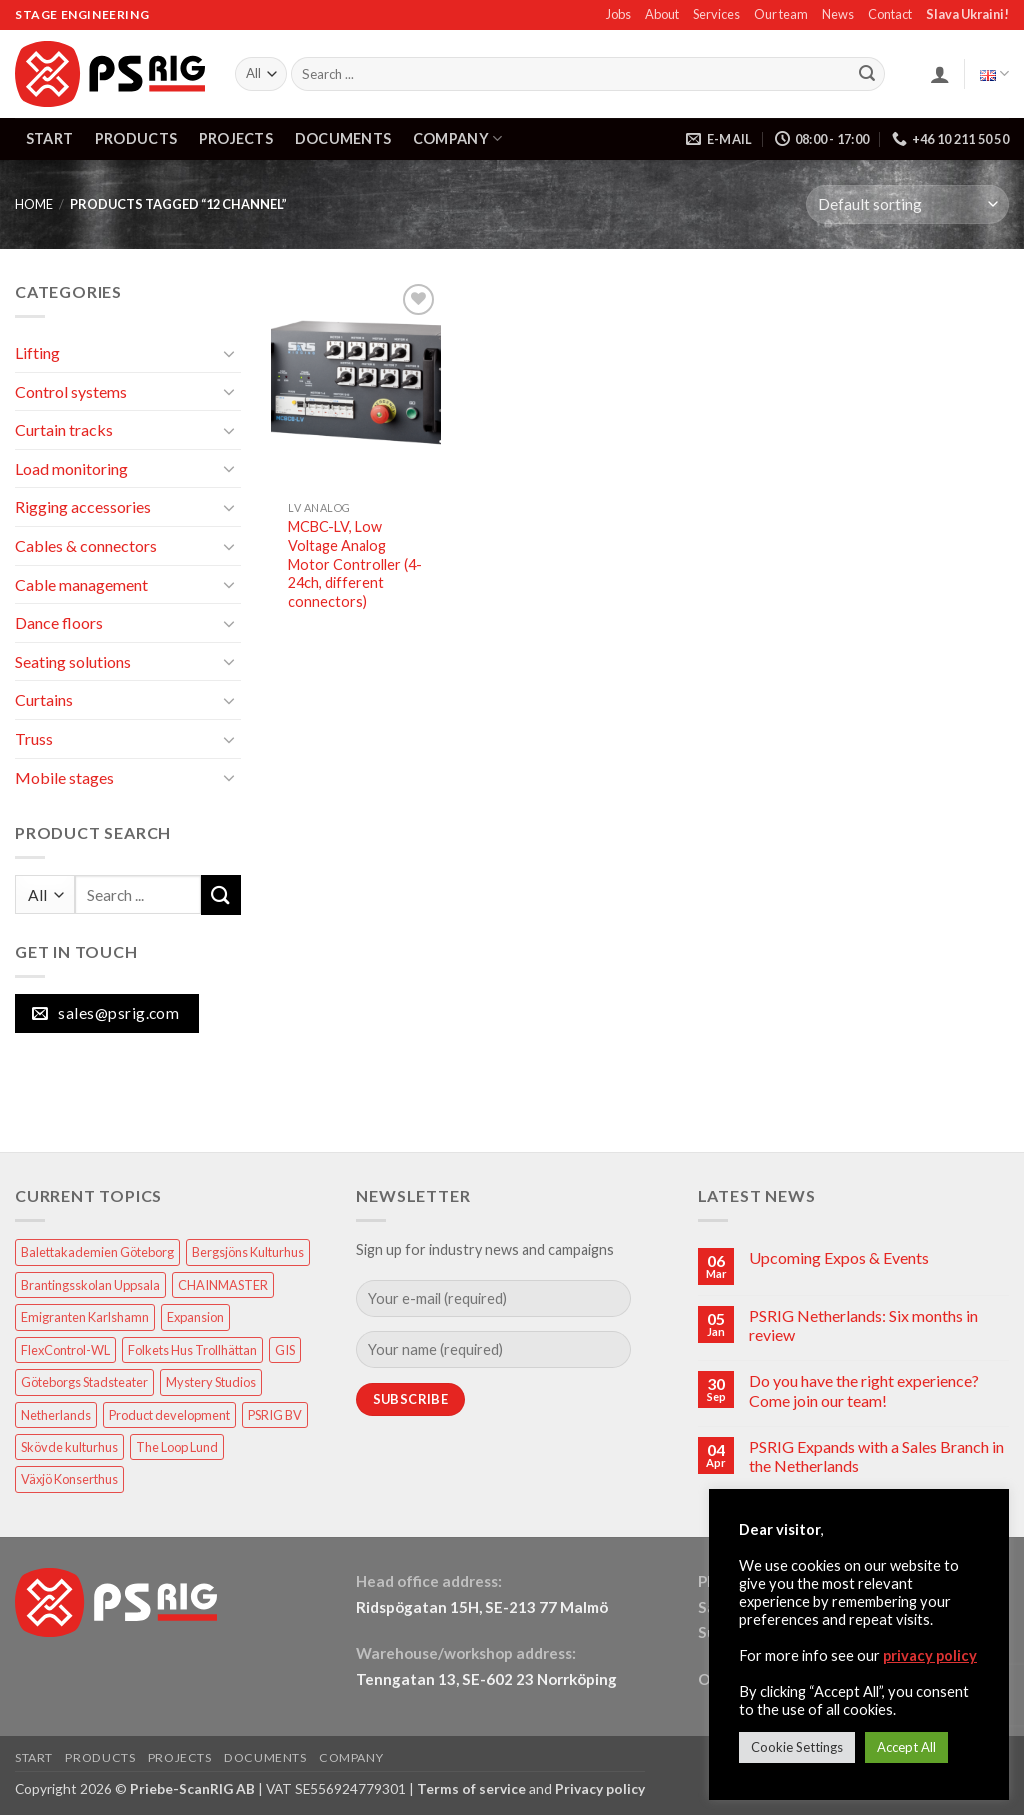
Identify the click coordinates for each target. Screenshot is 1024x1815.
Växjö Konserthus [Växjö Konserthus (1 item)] (69, 1479)
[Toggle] (229, 353)
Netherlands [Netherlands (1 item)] (56, 1415)
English (994, 73)
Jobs (618, 14)
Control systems (71, 391)
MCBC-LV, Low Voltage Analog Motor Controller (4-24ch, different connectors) (355, 564)
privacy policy (930, 1655)
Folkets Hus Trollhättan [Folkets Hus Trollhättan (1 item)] (192, 1350)
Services (716, 14)
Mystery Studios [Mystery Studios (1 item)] (211, 1382)
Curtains (44, 699)
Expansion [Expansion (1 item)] (195, 1317)
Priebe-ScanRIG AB (192, 1788)
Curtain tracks (64, 429)
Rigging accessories (83, 506)
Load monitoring (71, 468)
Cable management (81, 584)
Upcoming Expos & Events (839, 1257)
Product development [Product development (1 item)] (169, 1415)
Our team (781, 14)
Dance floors (59, 622)
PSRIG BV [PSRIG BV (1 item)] (275, 1415)
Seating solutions (73, 661)
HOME (34, 204)
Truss (34, 738)
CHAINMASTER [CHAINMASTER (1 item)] (223, 1285)
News (838, 14)
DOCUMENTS (343, 138)
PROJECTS (236, 138)
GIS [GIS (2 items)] (285, 1350)
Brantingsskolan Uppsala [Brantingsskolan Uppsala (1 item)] (90, 1285)
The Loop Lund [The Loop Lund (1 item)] (177, 1447)
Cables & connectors (86, 545)
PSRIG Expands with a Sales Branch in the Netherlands (876, 1456)
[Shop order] (907, 204)
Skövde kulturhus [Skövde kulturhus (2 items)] (69, 1447)
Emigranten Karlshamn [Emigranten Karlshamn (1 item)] (85, 1317)
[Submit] (867, 74)
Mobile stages (64, 777)
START (49, 138)
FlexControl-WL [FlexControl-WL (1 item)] (65, 1350)
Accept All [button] (906, 1747)
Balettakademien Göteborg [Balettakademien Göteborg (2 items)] (97, 1252)
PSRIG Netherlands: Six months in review (863, 1325)
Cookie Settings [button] (797, 1747)
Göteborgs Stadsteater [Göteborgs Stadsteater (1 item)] (84, 1382)
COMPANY (458, 138)
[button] (940, 74)
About (662, 14)
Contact (890, 14)
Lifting (37, 352)
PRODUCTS (136, 138)
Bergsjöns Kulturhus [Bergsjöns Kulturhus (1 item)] (248, 1252)
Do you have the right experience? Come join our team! (864, 1390)
